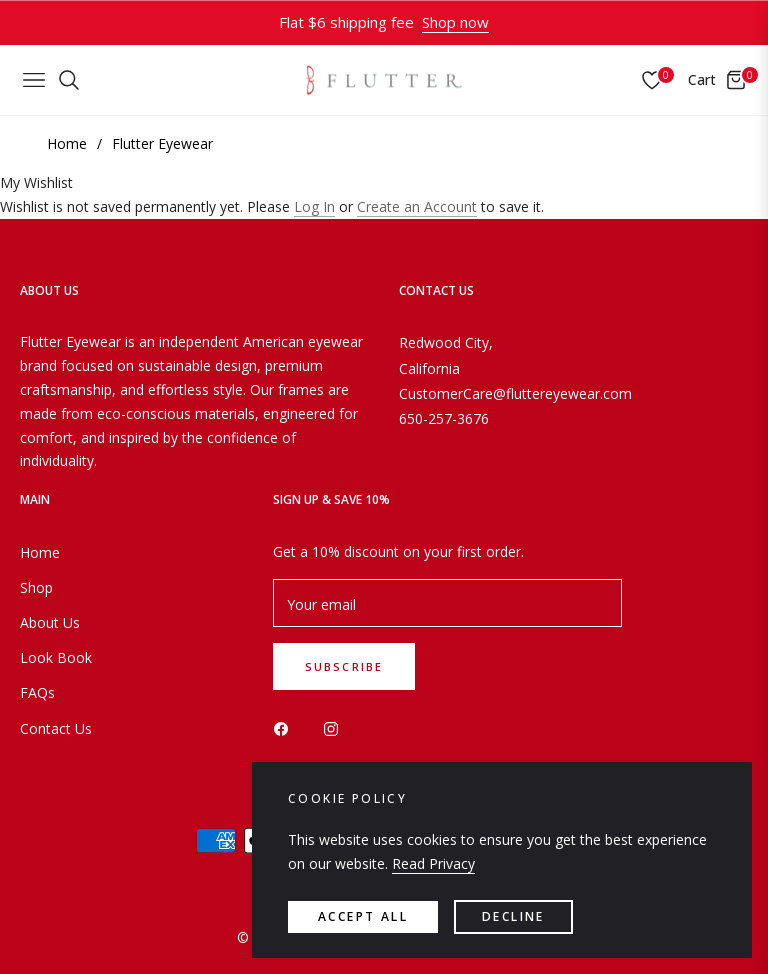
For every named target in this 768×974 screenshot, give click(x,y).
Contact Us (56, 728)
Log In (314, 206)
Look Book (56, 657)
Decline (513, 916)
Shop (36, 587)
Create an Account (417, 206)
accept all (363, 916)
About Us (50, 622)
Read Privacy (433, 863)
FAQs (37, 692)
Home (67, 143)
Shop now (455, 22)
